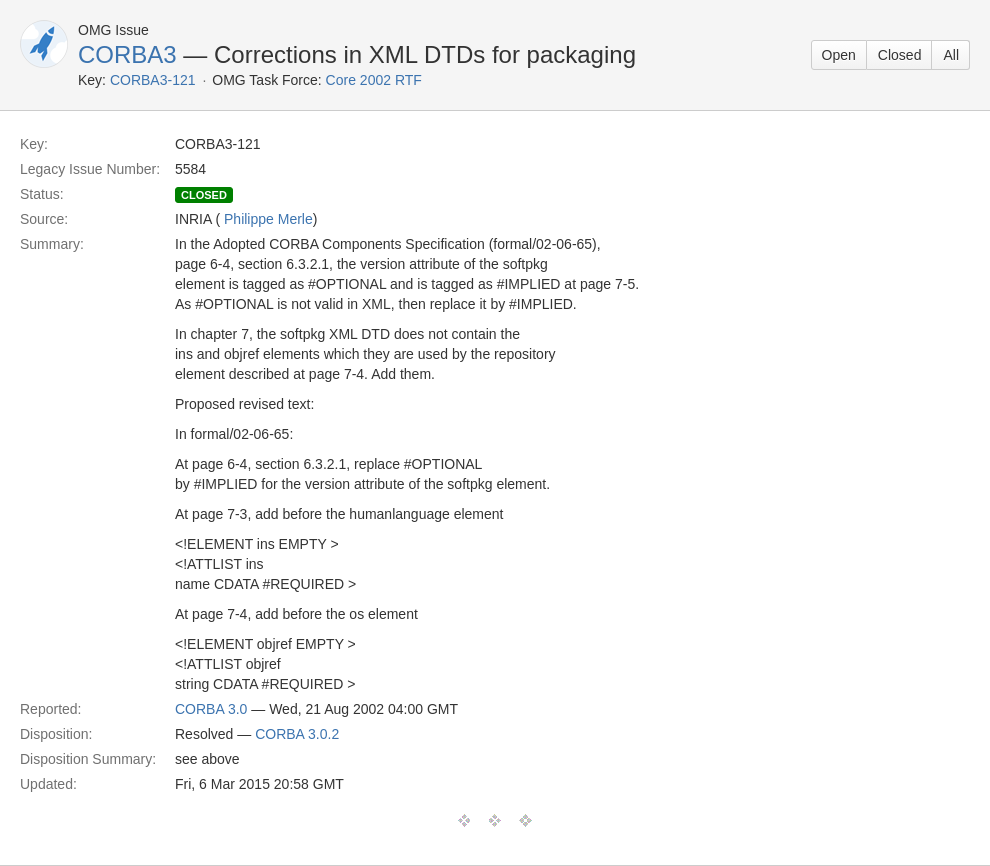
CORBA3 (127, 54)
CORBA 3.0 (211, 709)
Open (839, 55)
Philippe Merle (268, 219)
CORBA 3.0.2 (297, 734)
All (951, 55)
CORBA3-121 (153, 80)
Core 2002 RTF (374, 80)
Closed (900, 55)
